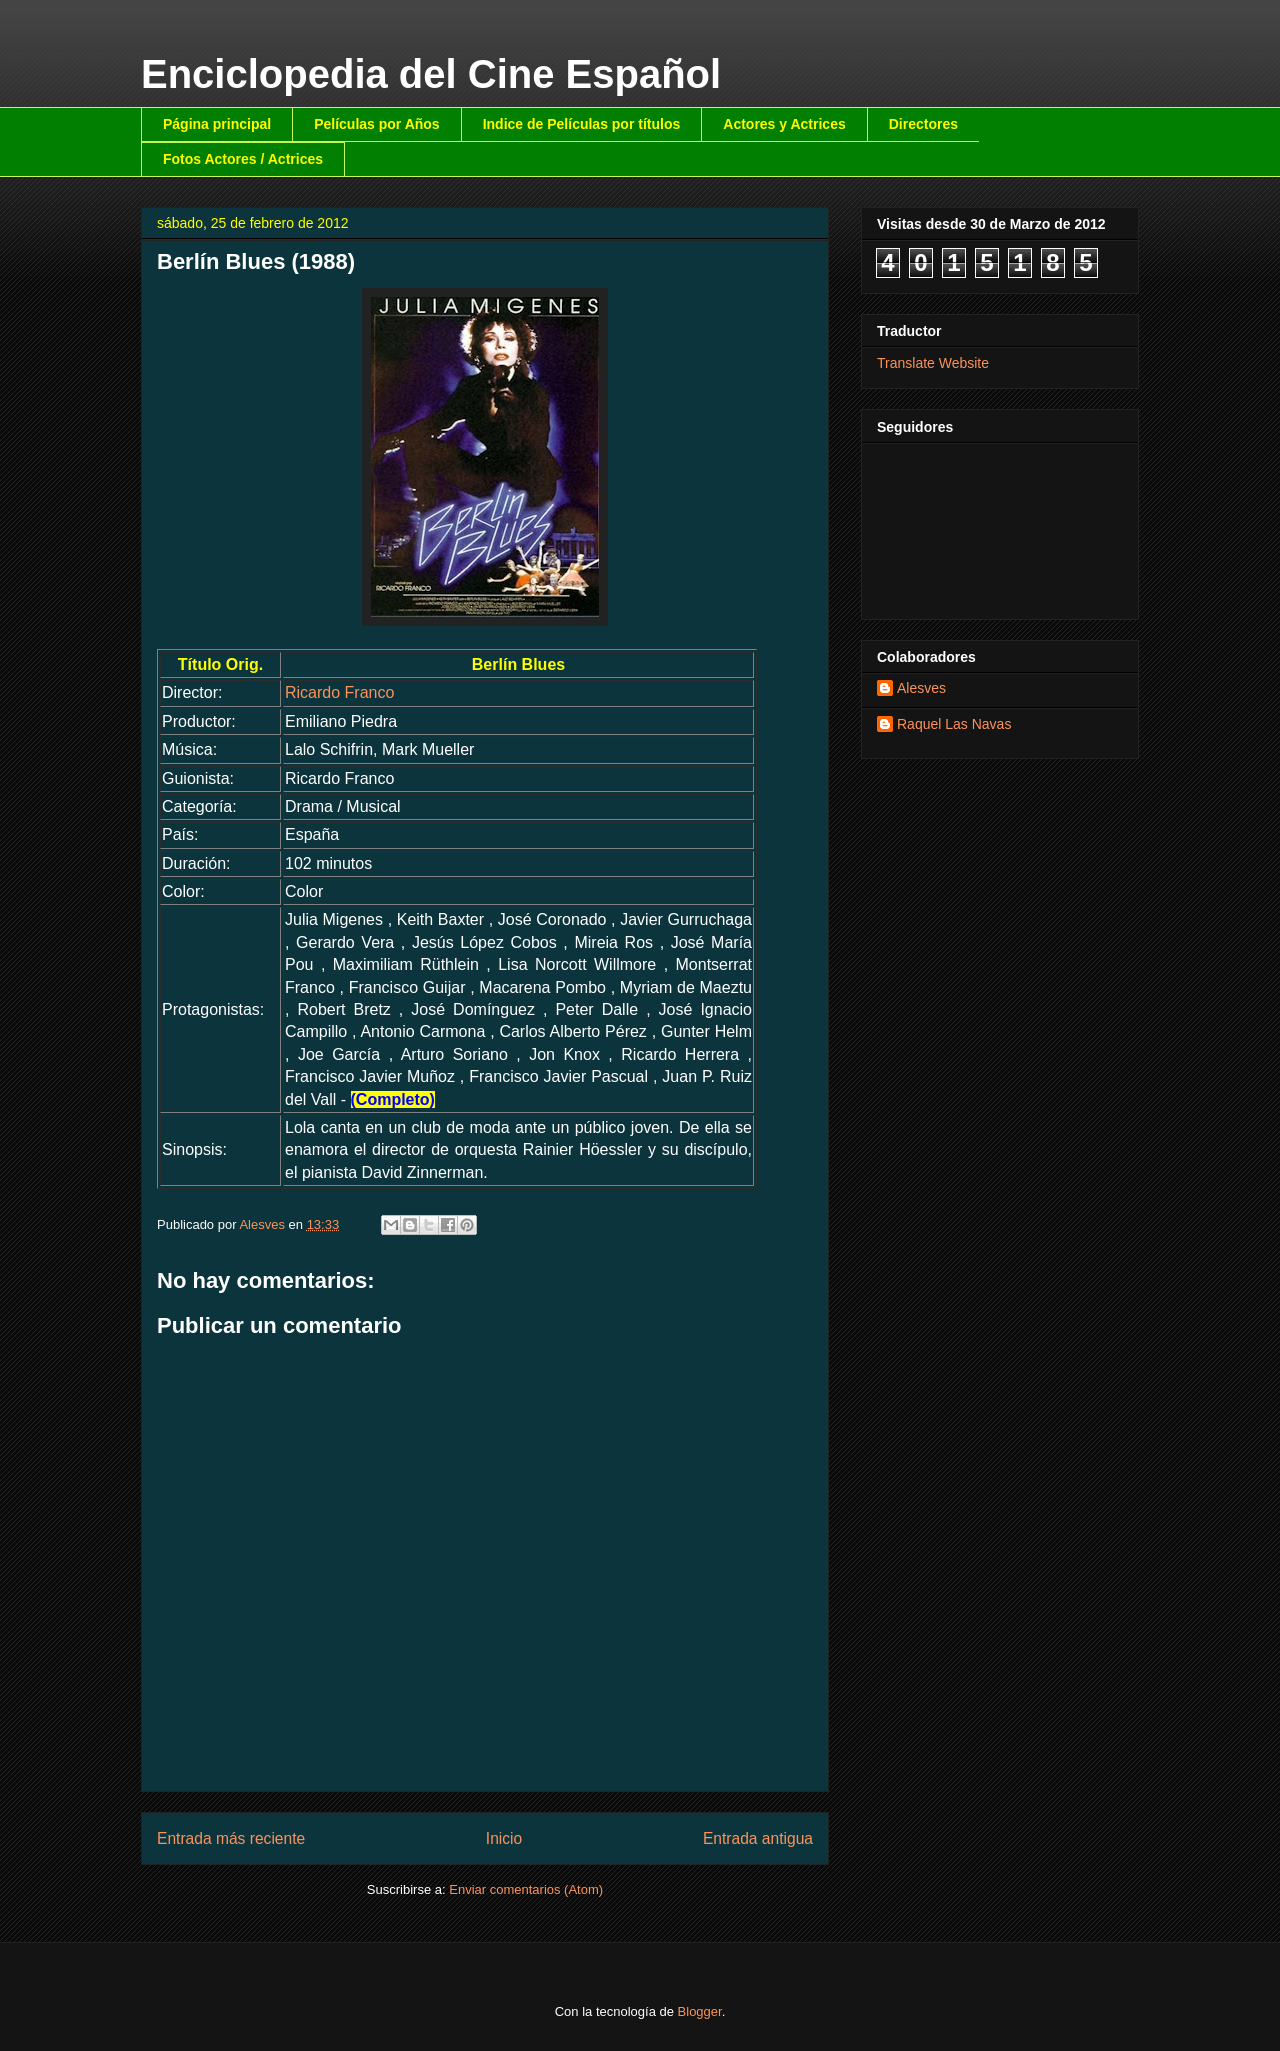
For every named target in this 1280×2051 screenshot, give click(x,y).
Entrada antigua (758, 1838)
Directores (923, 124)
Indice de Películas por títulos (582, 124)
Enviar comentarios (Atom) (526, 1889)
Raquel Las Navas (954, 724)
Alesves (921, 688)
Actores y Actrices (784, 124)
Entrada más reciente (231, 1838)
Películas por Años (377, 124)
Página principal (217, 124)
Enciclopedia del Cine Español (431, 74)
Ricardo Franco (339, 692)
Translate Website (933, 363)
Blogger (700, 2011)
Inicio (504, 1838)
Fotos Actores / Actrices (243, 159)
